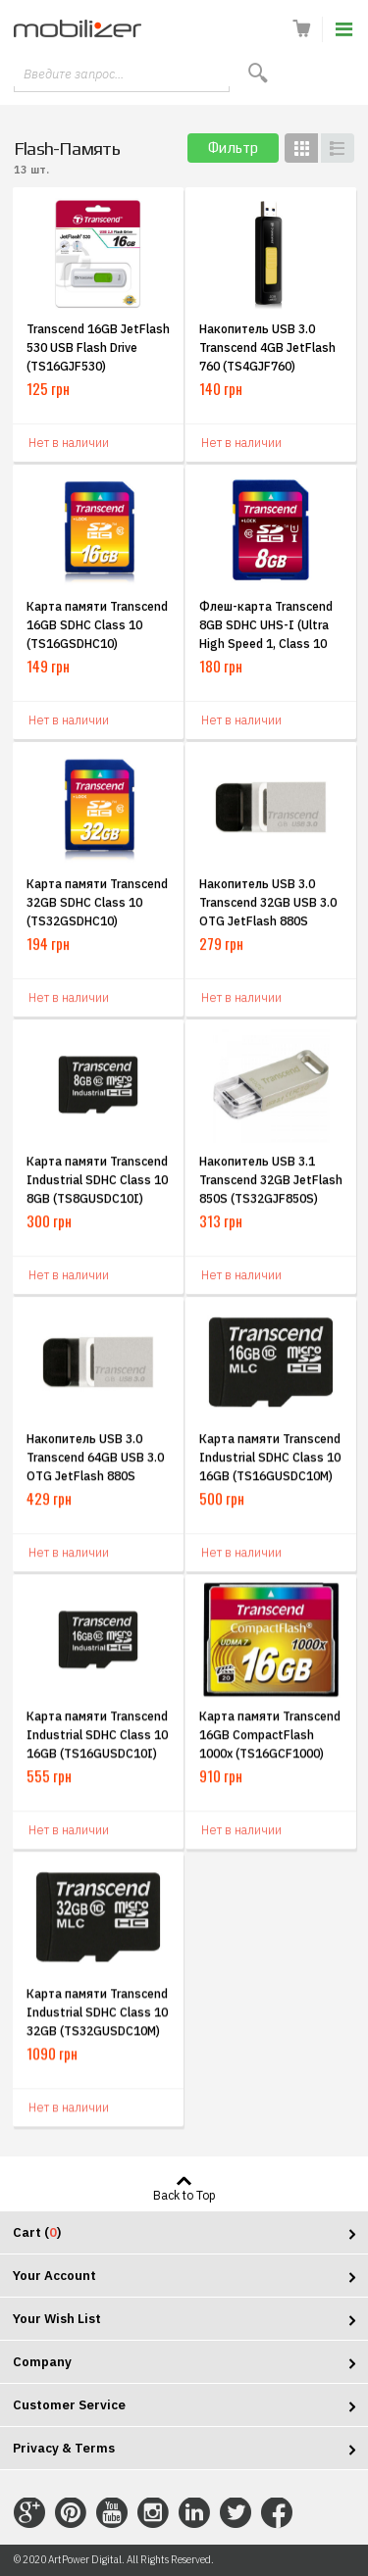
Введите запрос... (74, 74)
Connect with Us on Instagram (153, 2513)
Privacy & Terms (64, 2448)
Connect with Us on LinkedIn (194, 2513)
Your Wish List (57, 2318)
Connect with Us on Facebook (276, 2513)
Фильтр (233, 147)
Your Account (54, 2275)
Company (42, 2361)
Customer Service (69, 2405)
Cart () (37, 2232)
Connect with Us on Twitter (235, 2513)
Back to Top (184, 2195)
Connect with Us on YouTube (112, 2513)
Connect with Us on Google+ (29, 2513)
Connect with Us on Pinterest (70, 2513)
